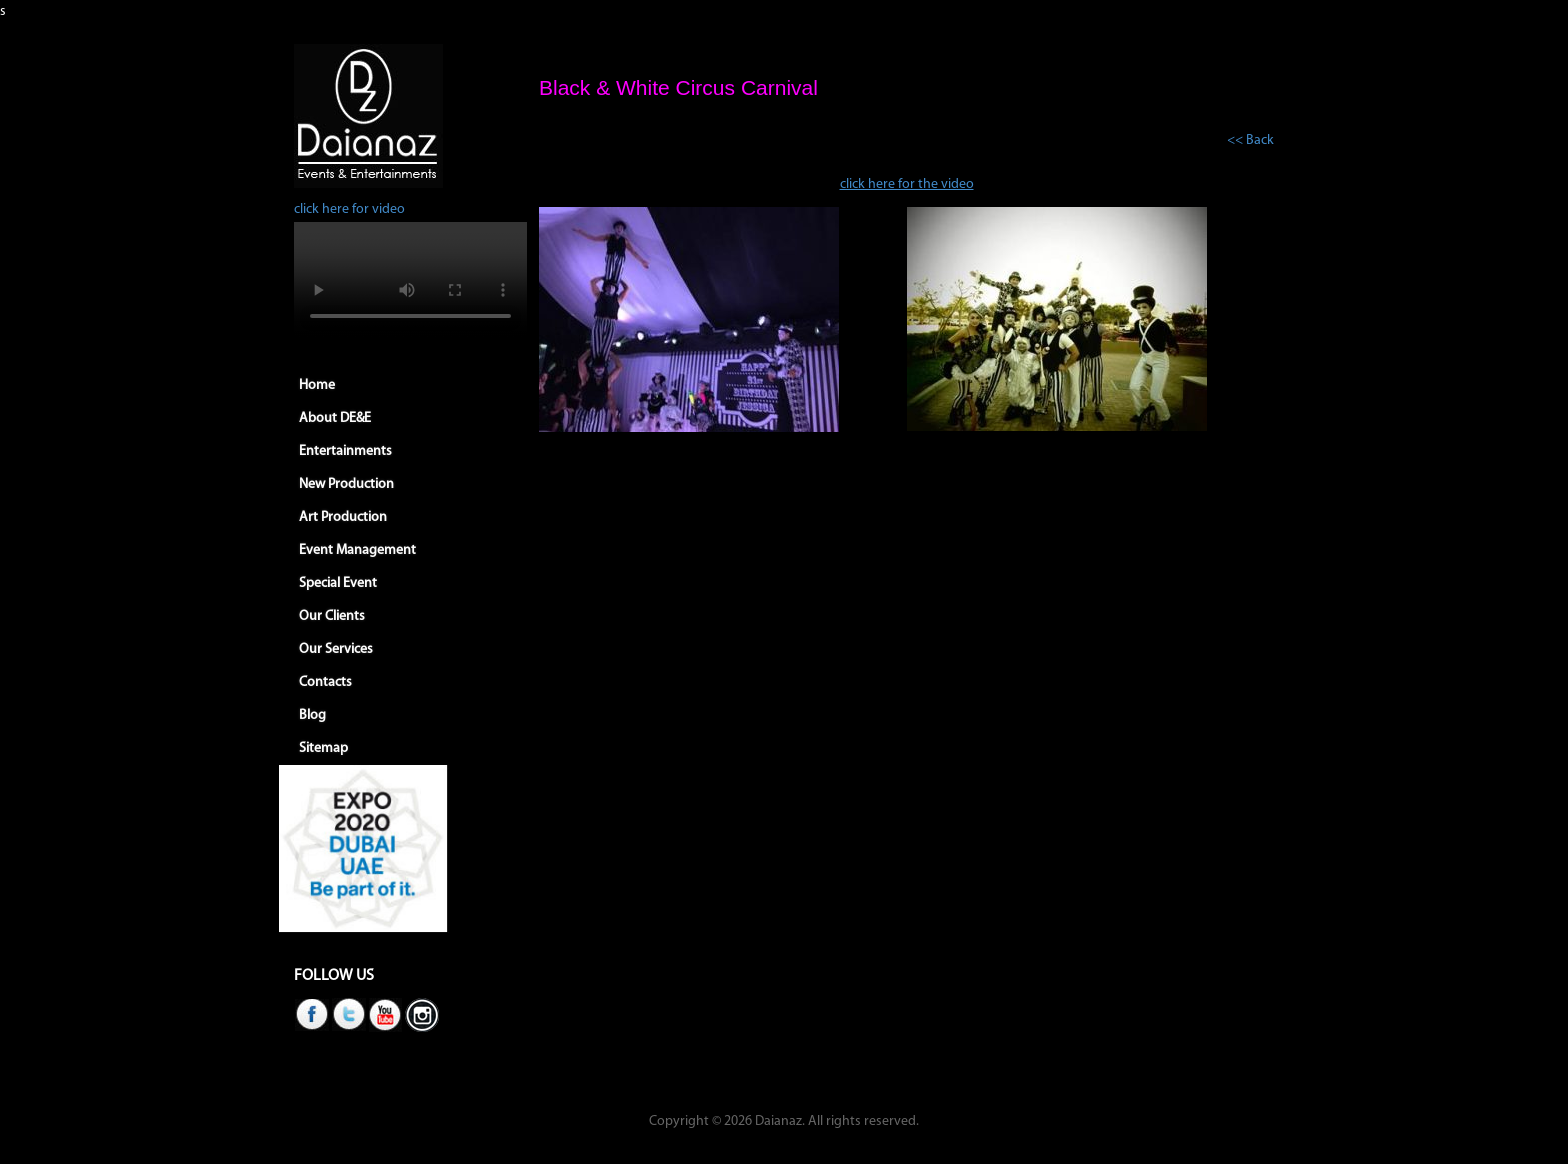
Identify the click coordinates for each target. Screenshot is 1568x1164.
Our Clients (332, 616)
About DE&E (335, 418)
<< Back (1250, 140)
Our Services (336, 649)
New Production (346, 484)
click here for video (349, 209)
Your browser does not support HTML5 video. (410, 280)
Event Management (357, 550)
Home (317, 385)
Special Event (338, 583)
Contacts (325, 682)
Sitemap (323, 748)
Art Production (343, 517)
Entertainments (345, 451)
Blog (312, 715)
